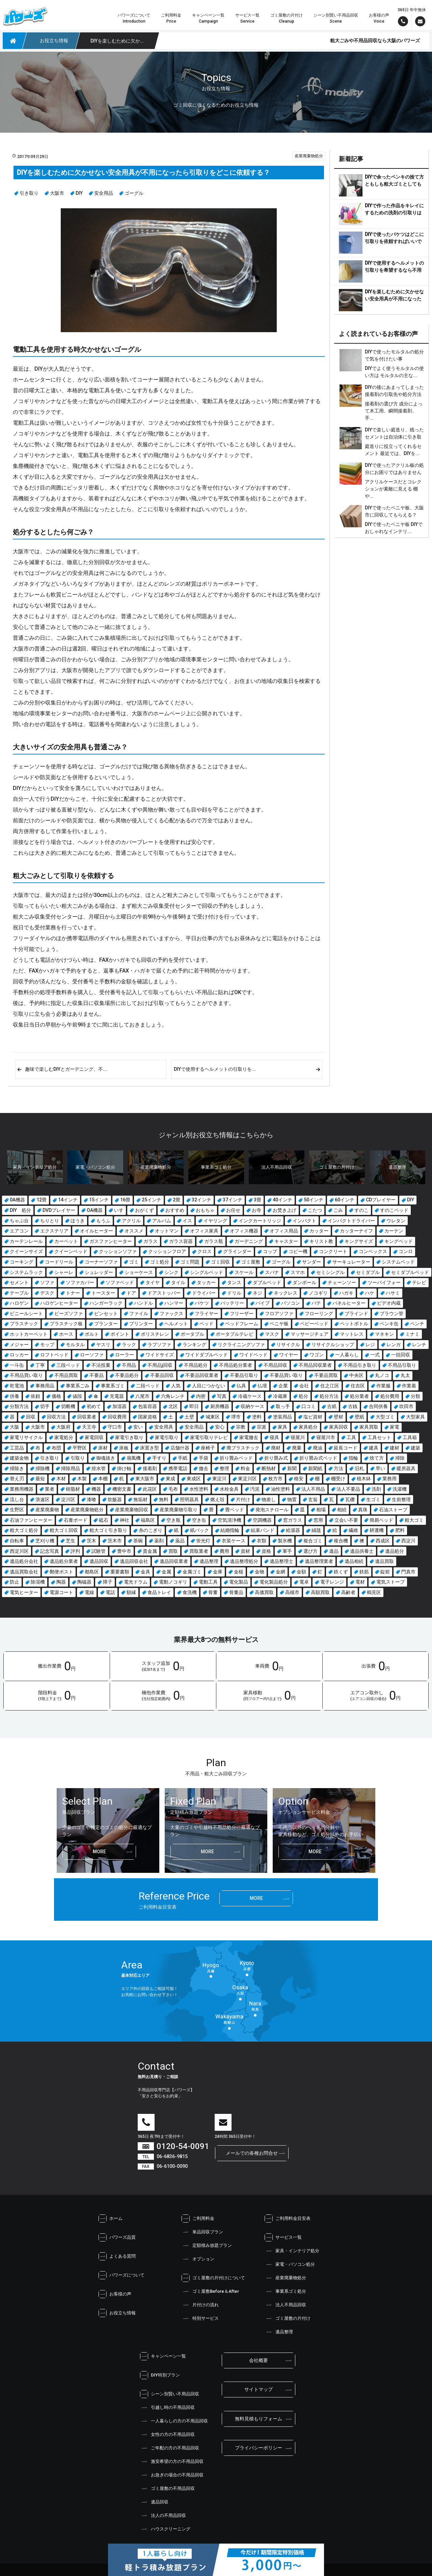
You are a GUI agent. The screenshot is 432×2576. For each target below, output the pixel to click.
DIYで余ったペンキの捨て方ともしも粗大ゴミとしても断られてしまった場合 (394, 184)
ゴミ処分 (159, 1262)
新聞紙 (315, 1468)
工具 (351, 1437)
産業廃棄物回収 (131, 1509)
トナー (73, 1293)
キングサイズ (359, 1241)
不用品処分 (196, 1365)
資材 (245, 1551)
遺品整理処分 (244, 1561)
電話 (110, 1592)
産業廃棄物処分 (309, 156)
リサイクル (288, 1344)
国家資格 (147, 1416)
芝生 (70, 1540)
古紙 (331, 1406)
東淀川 (219, 1478)
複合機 (341, 1540)
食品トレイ (159, 1592)
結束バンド (262, 1530)
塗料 (257, 1416)
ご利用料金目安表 (287, 2218)
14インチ (68, 1199)
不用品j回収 (159, 1365)
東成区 (194, 1478)
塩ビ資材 (312, 1416)
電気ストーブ (390, 1582)
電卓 (304, 1582)
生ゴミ (373, 1499)
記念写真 (49, 1551)
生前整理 (401, 1499)
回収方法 (56, 1416)
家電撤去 (248, 1437)
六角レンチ (173, 1396)
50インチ (313, 1199)
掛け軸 (124, 1468)
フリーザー (241, 1313)
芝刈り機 (44, 1540)
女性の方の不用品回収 (167, 2435)
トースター (103, 1293)
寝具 (274, 1437)
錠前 (385, 1571)
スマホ (298, 1272)
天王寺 (89, 1427)
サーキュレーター (351, 1262)
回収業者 (86, 1416)
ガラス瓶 (213, 1241)
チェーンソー (342, 1282)
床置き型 (149, 1448)
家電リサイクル (26, 1437)
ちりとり (49, 1220)
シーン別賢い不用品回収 (169, 2394)
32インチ (201, 1199)
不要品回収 (162, 1375)
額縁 (131, 1592)
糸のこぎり (150, 1530)
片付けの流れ (200, 2305)
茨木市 (115, 1540)
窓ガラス (292, 1520)
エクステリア (54, 1230)
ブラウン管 (391, 1313)
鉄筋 (364, 1571)
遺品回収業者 (174, 1561)
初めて (94, 1406)
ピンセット (106, 1313)
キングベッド (398, 1241)
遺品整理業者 (319, 1561)
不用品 (129, 1365)
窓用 (318, 1520)
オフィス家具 (204, 1230)
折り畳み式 (276, 1458)
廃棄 (296, 1448)
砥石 (103, 1520)
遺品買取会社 (24, 1571)
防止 (14, 1582)
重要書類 (119, 1571)
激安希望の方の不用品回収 (172, 2462)
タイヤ (152, 1282)
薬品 (180, 1540)
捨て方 (377, 1458)
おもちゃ (205, 1210)
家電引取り (167, 1437)
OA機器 (95, 1210)
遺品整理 (208, 1561)
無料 (163, 1499)
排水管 (98, 1468)
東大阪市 (144, 1478)
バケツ (202, 1303)
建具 (373, 1448)
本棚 (103, 1478)
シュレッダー (99, 1272)
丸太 (405, 1375)
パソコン (290, 1303)
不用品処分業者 (235, 1365)
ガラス (150, 1241)
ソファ (47, 1282)
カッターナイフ (356, 1230)
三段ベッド (68, 1365)
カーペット (66, 1241)
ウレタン (395, 1220)
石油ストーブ (393, 1509)
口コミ (308, 1406)
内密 (201, 1396)
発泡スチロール (272, 1509)
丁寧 (40, 1365)
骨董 (213, 1592)
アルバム (161, 1220)
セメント (19, 1282)
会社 (304, 1385)
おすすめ (174, 1210)
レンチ (419, 1344)
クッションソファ (118, 1251)
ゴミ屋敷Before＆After (210, 2291)
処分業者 (359, 1396)
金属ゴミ (192, 1571)
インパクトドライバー (351, 1220)
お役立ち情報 (117, 2313)
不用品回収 (275, 1365)
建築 (415, 1448)
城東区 (213, 1416)
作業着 (409, 1385)
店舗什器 (179, 1448)
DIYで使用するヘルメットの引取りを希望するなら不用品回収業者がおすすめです (394, 270)
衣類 (261, 1540)
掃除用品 (70, 1468)
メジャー (19, 1344)
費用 (224, 1551)
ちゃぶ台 (19, 1220)
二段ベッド (148, 1385)
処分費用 (389, 1396)
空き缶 (199, 1520)
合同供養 (378, 1406)
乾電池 (17, 1385)
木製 (82, 1478)
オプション (198, 2259)
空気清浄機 (229, 1520)
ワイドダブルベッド (206, 1354)
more (99, 1851)
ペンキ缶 (389, 1323)
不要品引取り (244, 1375)
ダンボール (304, 1282)
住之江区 (329, 1385)
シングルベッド (206, 1272)
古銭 (352, 1406)
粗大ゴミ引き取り (108, 1530)
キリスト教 (321, 1241)
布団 (56, 1448)
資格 (266, 1551)
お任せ (233, 1210)
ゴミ (134, 1262)
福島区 (148, 1520)
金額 (301, 1571)
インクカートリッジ (260, 1220)
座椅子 (208, 1448)
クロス (204, 1251)
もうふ (103, 1220)
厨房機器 (219, 1406)
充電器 (117, 1396)
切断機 (68, 1406)
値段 (77, 1396)
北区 (173, 1406)
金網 (280, 1571)
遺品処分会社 (24, 1561)
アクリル (131, 1220)
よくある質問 (117, 2256)
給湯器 (293, 1530)
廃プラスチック (243, 1448)
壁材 (338, 1416)
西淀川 (408, 1540)
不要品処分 (127, 1375)
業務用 (389, 1478)
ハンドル (143, 1303)
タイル (178, 1282)
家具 (282, 1427)
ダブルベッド (267, 1282)
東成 (170, 1478)
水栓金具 (229, 1489)
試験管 (98, 1551)
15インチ (99, 1199)
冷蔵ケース (250, 1396)
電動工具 (208, 1582)
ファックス (171, 1313)
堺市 (236, 1416)
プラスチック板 (66, 1323)
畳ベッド (234, 1509)
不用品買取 (66, 1375)
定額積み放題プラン (207, 2245)
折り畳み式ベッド (318, 1458)
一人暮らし (347, 1354)
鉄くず (341, 1571)
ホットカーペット (29, 1334)
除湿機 (38, 1582)
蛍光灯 (203, 1540)
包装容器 (147, 1406)
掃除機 (42, 1468)
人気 (176, 1385)
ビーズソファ (68, 1313)
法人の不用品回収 (163, 2516)
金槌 (238, 1571)
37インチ (232, 1199)
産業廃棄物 (47, 1509)
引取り (78, 1458)
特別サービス (200, 2318)
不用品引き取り (359, 1365)
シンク (171, 1272)
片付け (243, 1499)
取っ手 (283, 1406)
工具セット (379, 1437)
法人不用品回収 (285, 2305)
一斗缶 (17, 1365)
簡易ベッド (381, 1520)
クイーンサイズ (26, 1251)
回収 (30, 1416)
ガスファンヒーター (110, 1241)
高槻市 (292, 1592)
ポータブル (192, 1334)
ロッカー (19, 1354)
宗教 (240, 1427)
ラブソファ (159, 1344)
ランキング (194, 1344)
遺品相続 (354, 1561)
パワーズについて (121, 2275)
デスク (47, 1293)
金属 (166, 1571)
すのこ (361, 1210)
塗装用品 (282, 1416)
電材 (360, 1582)
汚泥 (255, 1489)
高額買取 (320, 1592)
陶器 (61, 1582)
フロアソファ (279, 1313)
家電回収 (94, 1437)
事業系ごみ (77, 1385)
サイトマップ (258, 2389)
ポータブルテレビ (234, 1334)
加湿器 (119, 1406)
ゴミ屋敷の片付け (287, 2318)
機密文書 (121, 1489)
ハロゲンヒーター (59, 1303)
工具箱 (410, 1437)
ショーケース (139, 1272)
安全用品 (103, 193)
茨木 (91, 1540)
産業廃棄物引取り (178, 1509)
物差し (269, 1499)
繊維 (353, 1530)
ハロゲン (19, 1303)
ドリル (234, 1293)
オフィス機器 (244, 1230)
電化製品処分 (274, 1582)
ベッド (206, 1323)
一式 (375, 1354)
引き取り (29, 193)
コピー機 (298, 1251)
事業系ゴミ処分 (285, 2291)
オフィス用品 (284, 1230)
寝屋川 (298, 1437)
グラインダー (237, 1251)
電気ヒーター (24, 1592)
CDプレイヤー (381, 1199)
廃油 (317, 1448)
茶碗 (138, 1540)
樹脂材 (73, 1489)
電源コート (61, 1592)
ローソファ (92, 1354)
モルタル (75, 1344)
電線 (89, 1592)
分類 (415, 1396)
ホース (66, 1334)
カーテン (393, 1230)
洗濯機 (400, 1489)
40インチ (282, 1199)
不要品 (96, 1375)
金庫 (217, 1571)
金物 (259, 1571)
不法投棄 (100, 1365)
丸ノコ (382, 1375)
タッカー (206, 1282)
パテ (316, 1303)
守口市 (115, 1427)
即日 (194, 1406)
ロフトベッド (54, 1354)
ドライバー (204, 1293)
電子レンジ (332, 1582)
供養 (14, 1396)
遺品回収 (98, 1561)
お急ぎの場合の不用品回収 (172, 2475)
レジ (370, 1344)
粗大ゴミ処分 (24, 1530)
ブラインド (356, 1313)
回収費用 (117, 1416)
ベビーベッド (314, 1323)
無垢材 (140, 1499)
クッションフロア (167, 1251)
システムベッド (398, 1262)
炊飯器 (115, 1499)
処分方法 (329, 1396)
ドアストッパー (164, 1293)
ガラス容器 (181, 1241)
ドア (131, 1293)
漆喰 (91, 1499)
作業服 (383, 1385)
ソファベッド (120, 1282)
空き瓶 (173, 1520)
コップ (270, 1251)
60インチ (344, 1199)
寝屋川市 (325, 1437)
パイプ (262, 1303)
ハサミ (393, 1293)
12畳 (41, 1199)
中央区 (356, 1375)
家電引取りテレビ (209, 1437)
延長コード (345, 1448)
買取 (173, 1551)
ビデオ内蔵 (389, 1303)
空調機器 (262, 1520)
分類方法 (19, 1406)
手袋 (203, 1458)
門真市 (408, 1571)
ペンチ (417, 1323)
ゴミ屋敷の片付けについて (213, 2278)
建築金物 (19, 1458)
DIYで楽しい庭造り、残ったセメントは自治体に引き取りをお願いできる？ (394, 437)
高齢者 (348, 1592)
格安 (298, 1478)
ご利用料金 (198, 2218)
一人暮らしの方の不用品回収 (174, 2421)
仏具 (241, 1385)
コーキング (21, 1262)
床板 (124, 1448)
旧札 (359, 1468)
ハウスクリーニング (165, 2529)
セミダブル (368, 1272)
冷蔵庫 (280, 1396)
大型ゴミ (385, 1416)
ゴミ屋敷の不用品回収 (167, 2489)
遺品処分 (394, 1551)
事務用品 (44, 1385)
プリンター (141, 1323)
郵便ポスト (61, 1571)
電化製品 (238, 1582)
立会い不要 (346, 1520)
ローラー (124, 1354)
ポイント (119, 1334)
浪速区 (42, 1499)
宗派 (261, 1427)
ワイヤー (288, 1354)
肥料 (400, 1530)
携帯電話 (177, 1468)
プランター (106, 1323)
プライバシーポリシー (258, 2447)
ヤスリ (103, 1344)
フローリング (319, 1313)
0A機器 (17, 1199)
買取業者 (198, 1551)
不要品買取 (326, 1375)
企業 (283, 1385)
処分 (303, 1396)
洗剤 (376, 1489)
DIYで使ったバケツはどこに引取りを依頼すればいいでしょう (394, 241)
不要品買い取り (286, 1375)
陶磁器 (84, 1582)
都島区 (92, 1571)
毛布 (173, 1489)
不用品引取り (402, 1365)
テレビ (419, 1282)
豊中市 (124, 1551)
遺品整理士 (281, 1561)
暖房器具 (406, 1468)
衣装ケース (233, 1540)
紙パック (199, 1530)
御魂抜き (105, 1458)
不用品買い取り (26, 1375)
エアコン (19, 1230)
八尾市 (142, 1396)
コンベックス (373, 1251)
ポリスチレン (155, 1334)
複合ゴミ (312, 1540)
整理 (224, 1468)
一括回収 (400, 1354)
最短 (40, 1478)
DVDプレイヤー (59, 1210)
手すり (159, 1458)
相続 (342, 1509)
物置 (292, 1499)
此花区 (150, 1489)
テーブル (19, 1293)
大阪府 (63, 1427)
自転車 (17, 1540)
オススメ (134, 1230)
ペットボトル (354, 1323)
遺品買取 (384, 1561)
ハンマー (173, 1303)
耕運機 (377, 1530)
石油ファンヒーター (31, 1520)
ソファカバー (80, 1282)
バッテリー (232, 1303)
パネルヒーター (349, 1303)
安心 (219, 1427)
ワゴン (316, 1354)
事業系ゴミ (113, 1385)
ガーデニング (249, 1241)
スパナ (272, 1272)
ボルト (92, 1334)
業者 (49, 1489)
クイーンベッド (70, 1251)
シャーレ (63, 1272)
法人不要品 (348, 1489)
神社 (124, 1520)
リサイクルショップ (333, 1344)
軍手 (287, 1551)
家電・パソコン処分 (290, 2264)
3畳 (257, 1199)
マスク (272, 1334)
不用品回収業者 (315, 1365)
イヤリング (215, 1220)
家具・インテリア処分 (292, 2251)
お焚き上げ (284, 1210)
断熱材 (269, 1468)
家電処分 (63, 1437)
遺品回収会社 (134, 1561)
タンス (234, 1282)
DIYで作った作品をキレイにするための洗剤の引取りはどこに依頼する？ (394, 212)
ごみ (338, 1210)
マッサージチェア (309, 1334)
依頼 (35, 1396)
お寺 (256, 1210)
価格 (56, 1396)
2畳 (176, 1199)
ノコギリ (318, 1293)
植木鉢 (364, 1478)
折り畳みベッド (236, 1458)
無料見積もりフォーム (258, 2418)
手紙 (182, 1458)
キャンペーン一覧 (163, 2356)
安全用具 (163, 1427)
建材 (394, 1448)
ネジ (257, 1293)
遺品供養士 (362, 1551)
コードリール (59, 1262)
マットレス (351, 1334)
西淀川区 (19, 1551)
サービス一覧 (283, 2237)
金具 (145, 1571)
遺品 (334, 1551)
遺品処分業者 (64, 1561)
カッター (318, 1230)
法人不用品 (313, 1489)
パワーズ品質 (117, 2237)
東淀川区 (247, 1478)
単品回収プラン (202, 2232)
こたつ (315, 1210)
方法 (338, 1468)
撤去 (203, 1468)
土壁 (189, 1416)
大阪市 (57, 193)
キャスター (286, 1241)
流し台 (17, 1499)
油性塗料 (280, 1489)
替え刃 (17, 1478)
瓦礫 (350, 1499)
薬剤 (159, 1540)
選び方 (310, 1551)
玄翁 (313, 1499)
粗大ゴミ (414, 1520)
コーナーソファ (101, 1262)
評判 (75, 1551)
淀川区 (68, 1499)
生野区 (17, 1509)
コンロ (406, 1251)
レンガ (393, 1344)
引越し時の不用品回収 (167, 2408)
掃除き (17, 1468)
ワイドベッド (253, 1354)
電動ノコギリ (173, 1582)
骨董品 (236, 1592)
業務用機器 (21, 1489)
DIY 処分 (20, 1210)
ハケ (369, 1293)
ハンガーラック (106, 1303)
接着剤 (150, 1468)
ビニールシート (26, 1313)
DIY (79, 193)
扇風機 (134, 1458)
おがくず (144, 1210)
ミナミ (412, 1334)
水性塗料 (198, 1489)
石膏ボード (75, 1520)
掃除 (400, 1458)
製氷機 (285, 1540)
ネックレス (285, 1293)
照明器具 (189, 1499)
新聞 (292, 1468)
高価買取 (264, 1592)
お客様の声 (115, 2294)
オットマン (167, 1230)
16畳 (125, 1199)
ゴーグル (134, 193)
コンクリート (333, 1251)
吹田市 (406, 1406)
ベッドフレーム (241, 1323)
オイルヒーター (96, 1230)
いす (119, 1210)
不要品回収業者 (201, 1375)
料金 (245, 1468)
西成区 (383, 1540)
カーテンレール (26, 1241)
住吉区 (358, 1385)
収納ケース (252, 1406)
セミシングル (330, 1272)
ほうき (78, 1220)
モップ (47, 1344)
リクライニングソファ (241, 1344)
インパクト (304, 1220)
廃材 (275, 1448)
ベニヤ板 (279, 1323)
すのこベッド (394, 1210)
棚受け (338, 1478)
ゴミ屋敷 (250, 1262)
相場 (321, 1509)
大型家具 (415, 1416)
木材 (61, 1478)
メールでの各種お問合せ (252, 2153)
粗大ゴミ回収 (64, 1530)
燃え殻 (217, 1499)
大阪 (14, 1427)
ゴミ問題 (190, 1262)
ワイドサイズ (159, 1354)
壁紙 (359, 1416)
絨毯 (316, 1530)
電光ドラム (135, 1582)
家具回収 (338, 1427)
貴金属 (150, 1551)
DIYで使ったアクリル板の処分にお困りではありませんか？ (394, 472)
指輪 (353, 1458)
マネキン (384, 1334)
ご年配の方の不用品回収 (169, 2448)
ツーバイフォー (384, 1282)
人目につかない (208, 1385)
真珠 (363, 1509)
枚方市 (275, 1478)
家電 (394, 1427)
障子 (107, 1582)
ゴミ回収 (220, 1262)
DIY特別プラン (160, 2375)
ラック (129, 1344)
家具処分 (308, 1427)
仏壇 (262, 1385)
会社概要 (258, 2360)
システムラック (26, 1272)
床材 (103, 1448)
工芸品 (17, 1448)
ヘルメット (176, 1323)
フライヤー (206, 1313)
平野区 (80, 1448)
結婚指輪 (229, 1530)
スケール (244, 1272)
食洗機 (190, 1592)
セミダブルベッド (410, 1272)
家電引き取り (129, 1437)
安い (138, 1427)
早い (380, 1468)
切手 (45, 1406)
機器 (96, 1489)
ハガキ (346, 1293)
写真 (221, 1396)
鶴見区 (374, 1592)
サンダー (311, 1262)
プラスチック (24, 1323)
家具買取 (368, 1427)
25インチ (151, 1199)
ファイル (138, 1313)
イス (187, 1220)
